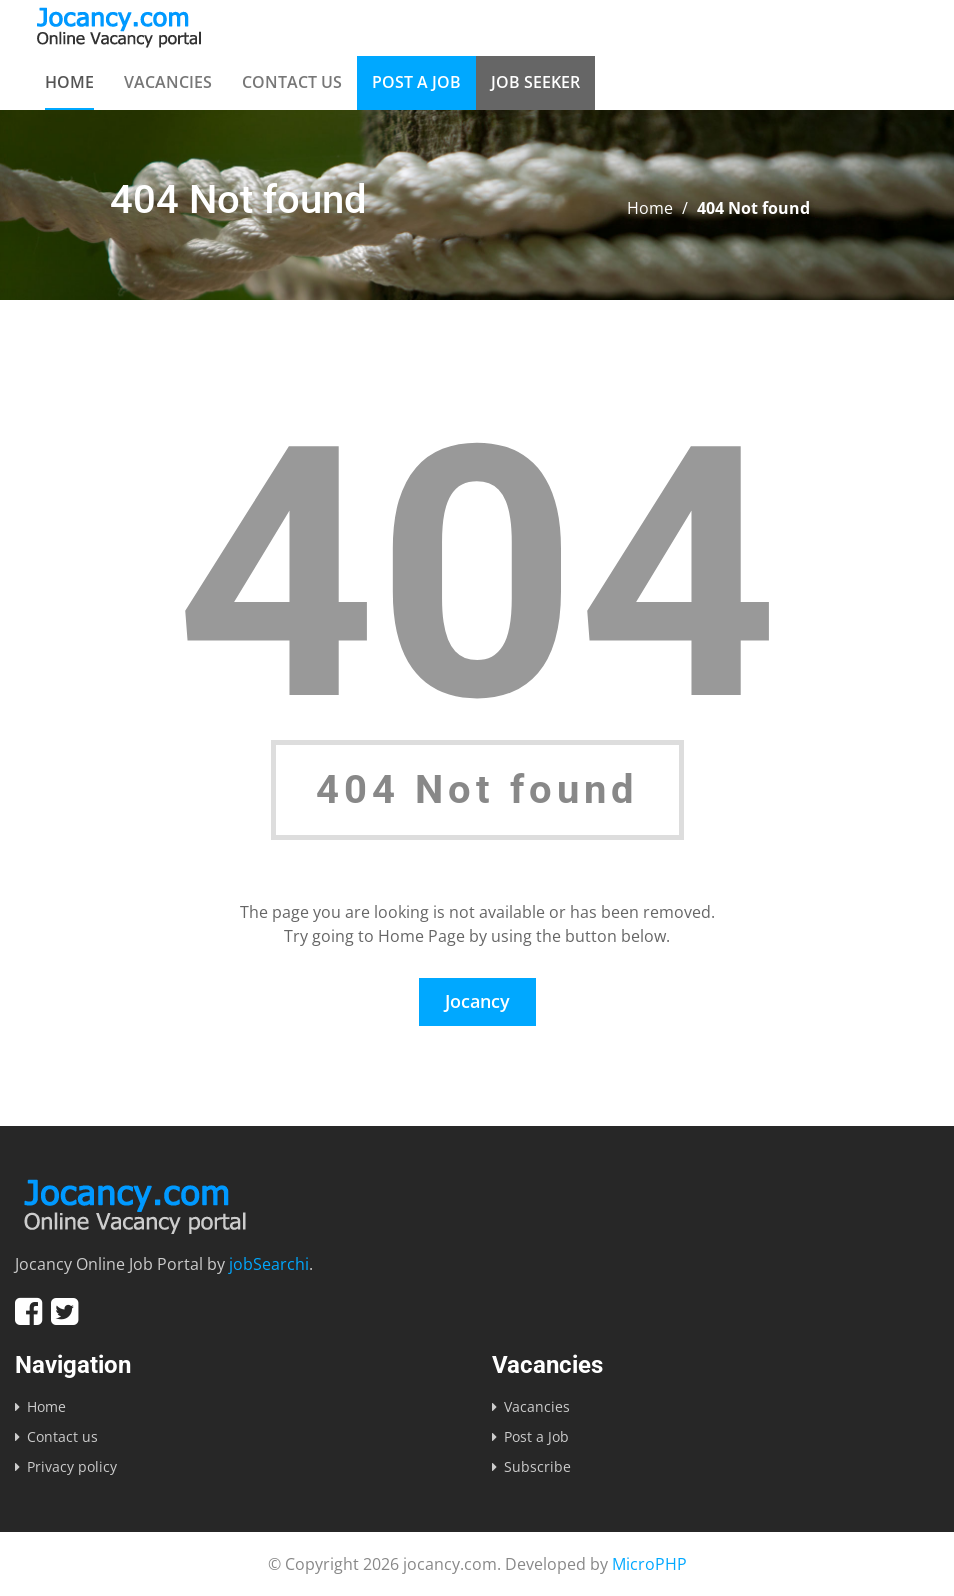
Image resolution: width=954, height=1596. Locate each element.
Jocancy (477, 1001)
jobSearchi (269, 1264)
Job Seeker (535, 82)
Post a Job (416, 82)
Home (69, 82)
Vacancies (168, 82)
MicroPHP (649, 1564)
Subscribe (537, 1466)
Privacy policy (72, 1466)
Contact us (292, 82)
